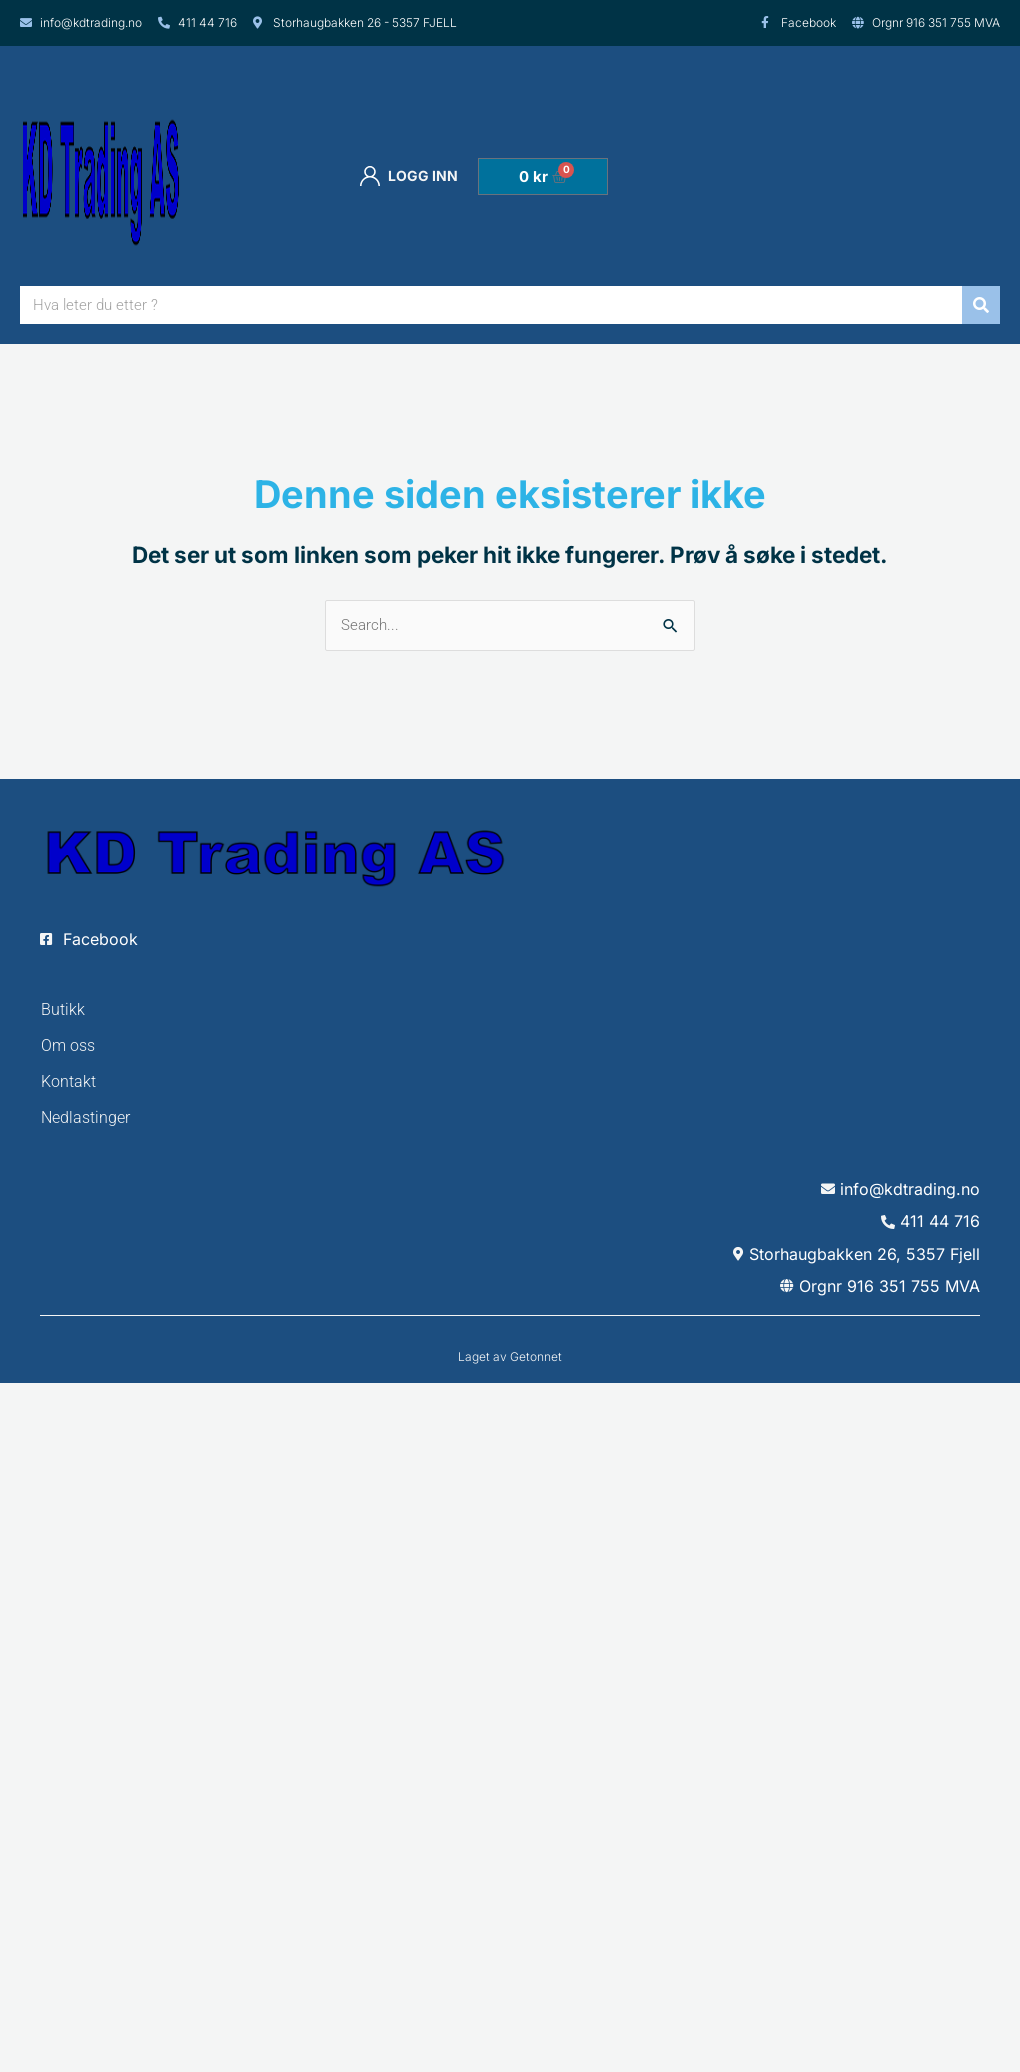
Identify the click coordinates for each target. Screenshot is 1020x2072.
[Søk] (981, 305)
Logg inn (409, 176)
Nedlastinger (85, 1117)
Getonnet (536, 1356)
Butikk (63, 1009)
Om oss (68, 1045)
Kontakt (68, 1081)
